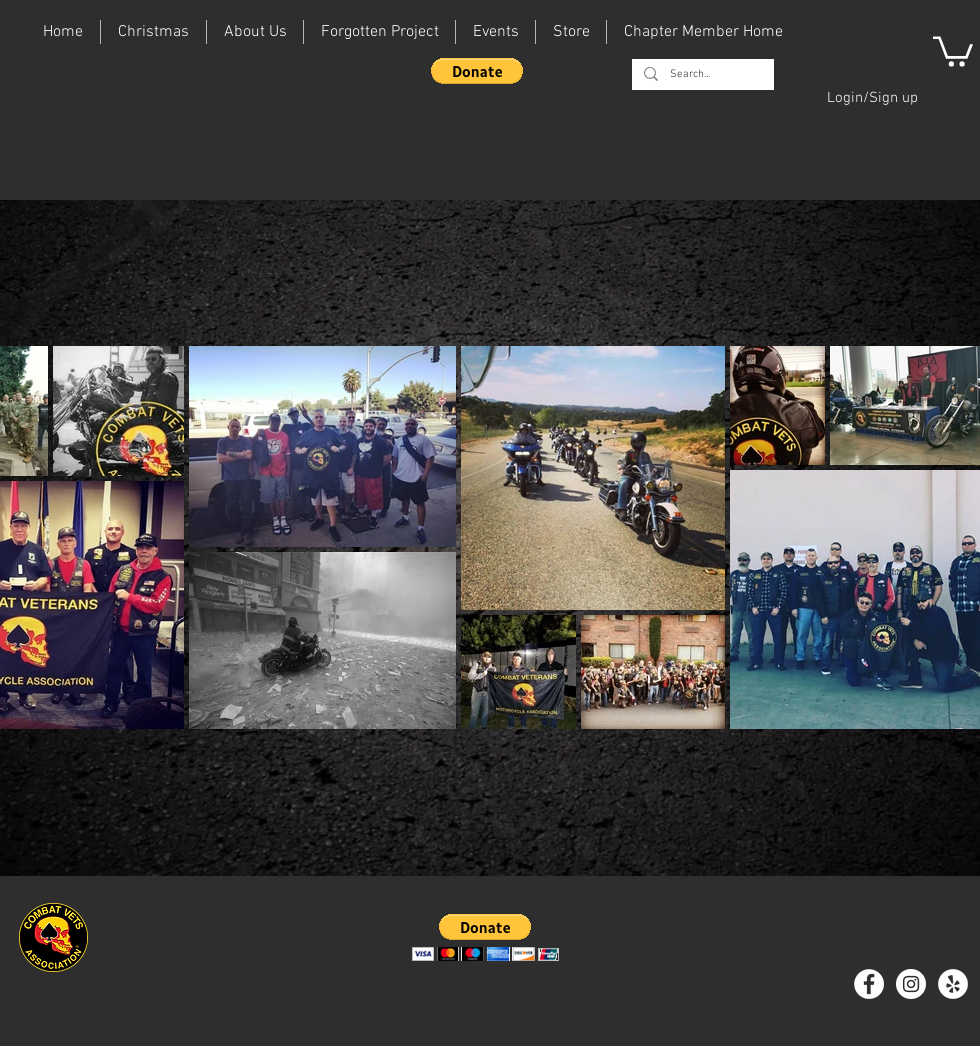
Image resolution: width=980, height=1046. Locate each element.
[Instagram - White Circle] (911, 984)
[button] (477, 71)
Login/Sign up (872, 98)
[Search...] (701, 74)
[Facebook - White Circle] (869, 984)
